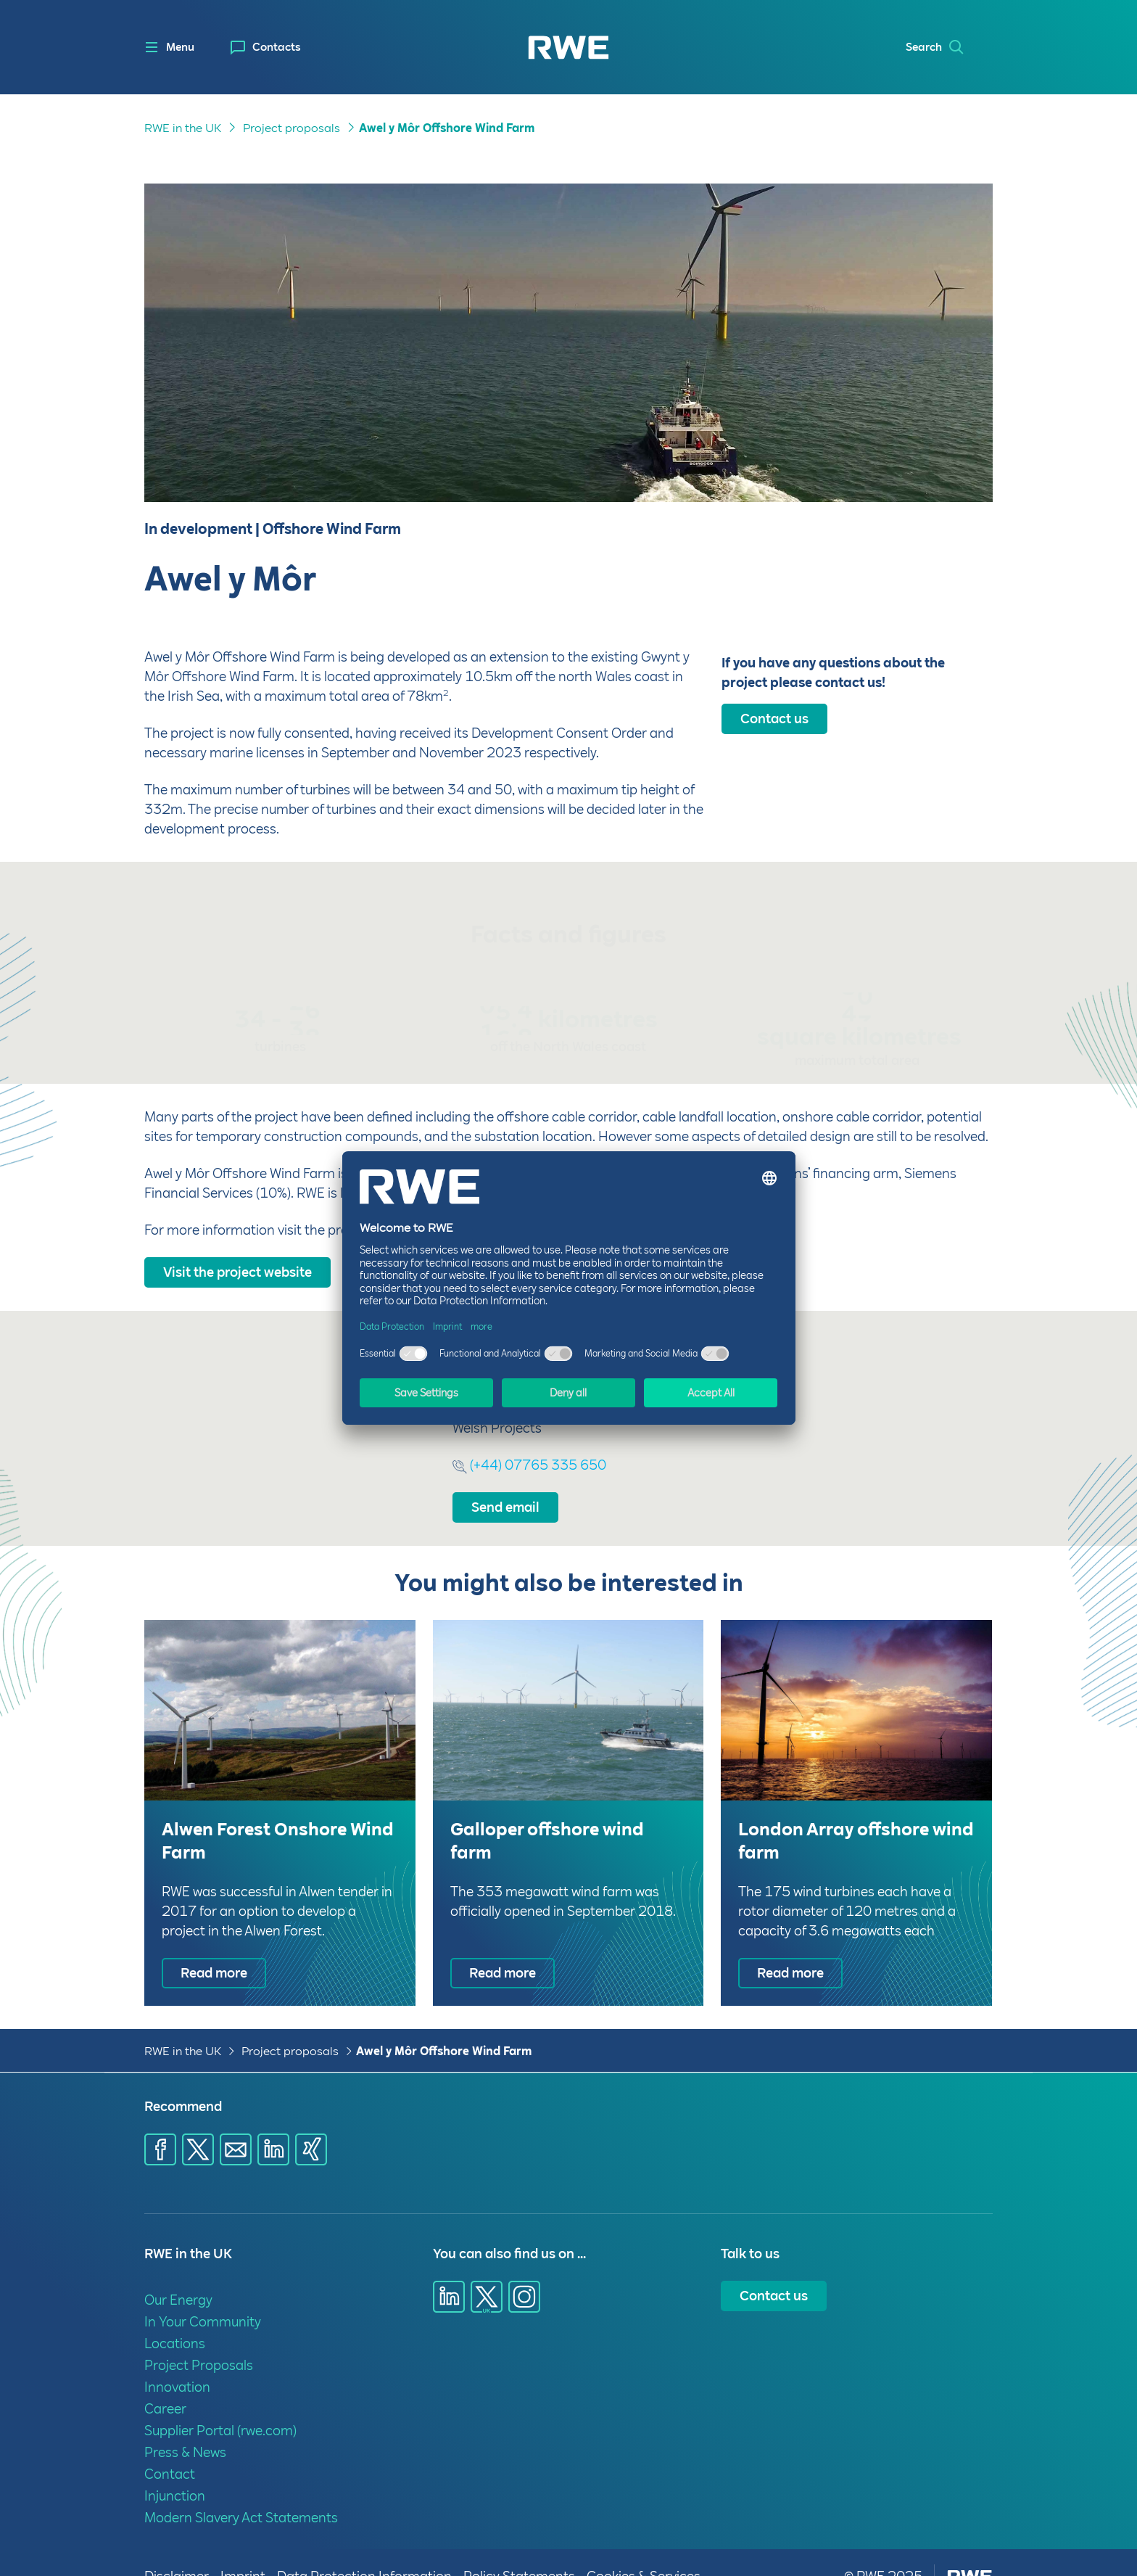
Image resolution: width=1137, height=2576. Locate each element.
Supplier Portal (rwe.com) (220, 2403)
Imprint (242, 2548)
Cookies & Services (643, 2548)
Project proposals (290, 2023)
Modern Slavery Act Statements (241, 2490)
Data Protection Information (364, 2548)
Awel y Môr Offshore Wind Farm (444, 2023)
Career (165, 2381)
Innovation (177, 2359)
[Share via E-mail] (236, 2122)
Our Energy (178, 2272)
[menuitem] (266, 47)
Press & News (185, 2424)
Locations (174, 2316)
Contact (169, 2446)
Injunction (174, 2468)
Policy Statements (519, 2548)
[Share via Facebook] (160, 2122)
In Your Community (202, 2294)
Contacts (276, 47)
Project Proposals (198, 2337)
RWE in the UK (182, 2023)
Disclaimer (176, 2548)
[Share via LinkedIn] (273, 2122)
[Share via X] (198, 2122)
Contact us (774, 2268)
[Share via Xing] (311, 2122)
